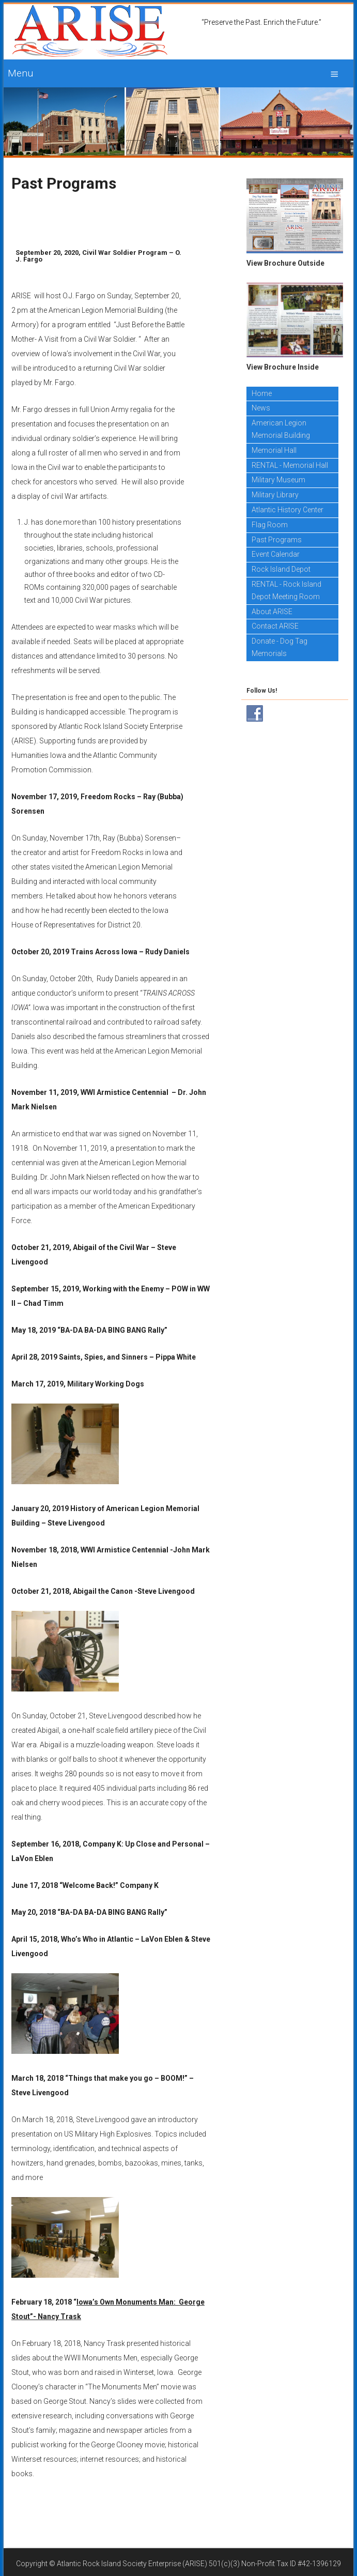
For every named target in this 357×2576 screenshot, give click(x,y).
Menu (20, 73)
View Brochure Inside (282, 367)
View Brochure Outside (285, 263)
